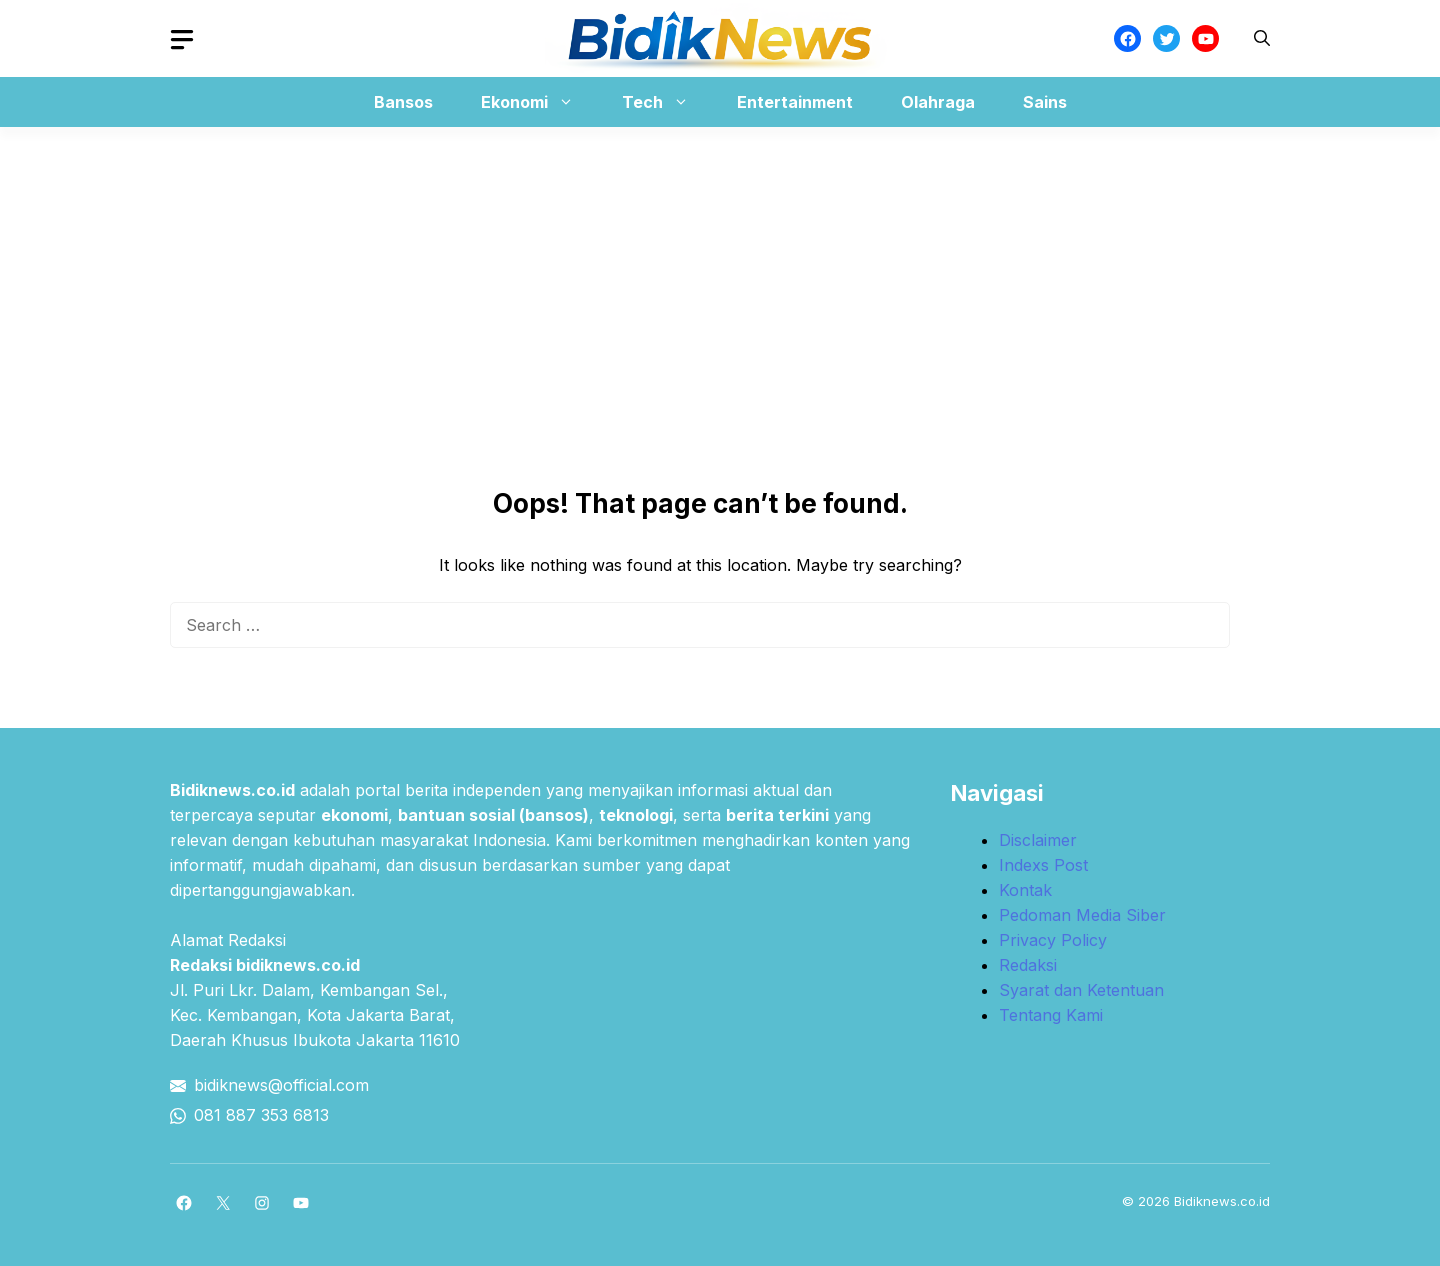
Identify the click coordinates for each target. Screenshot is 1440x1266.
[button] (1262, 38)
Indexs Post (1043, 865)
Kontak (1025, 890)
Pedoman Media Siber (1082, 915)
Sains (1045, 102)
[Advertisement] (720, 267)
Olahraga (938, 102)
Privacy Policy (1053, 940)
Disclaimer (1038, 840)
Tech (665, 102)
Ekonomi (537, 102)
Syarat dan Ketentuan (1081, 990)
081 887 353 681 (257, 1115)
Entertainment (795, 102)
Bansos (403, 102)
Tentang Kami (1051, 1015)
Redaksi (1028, 965)
